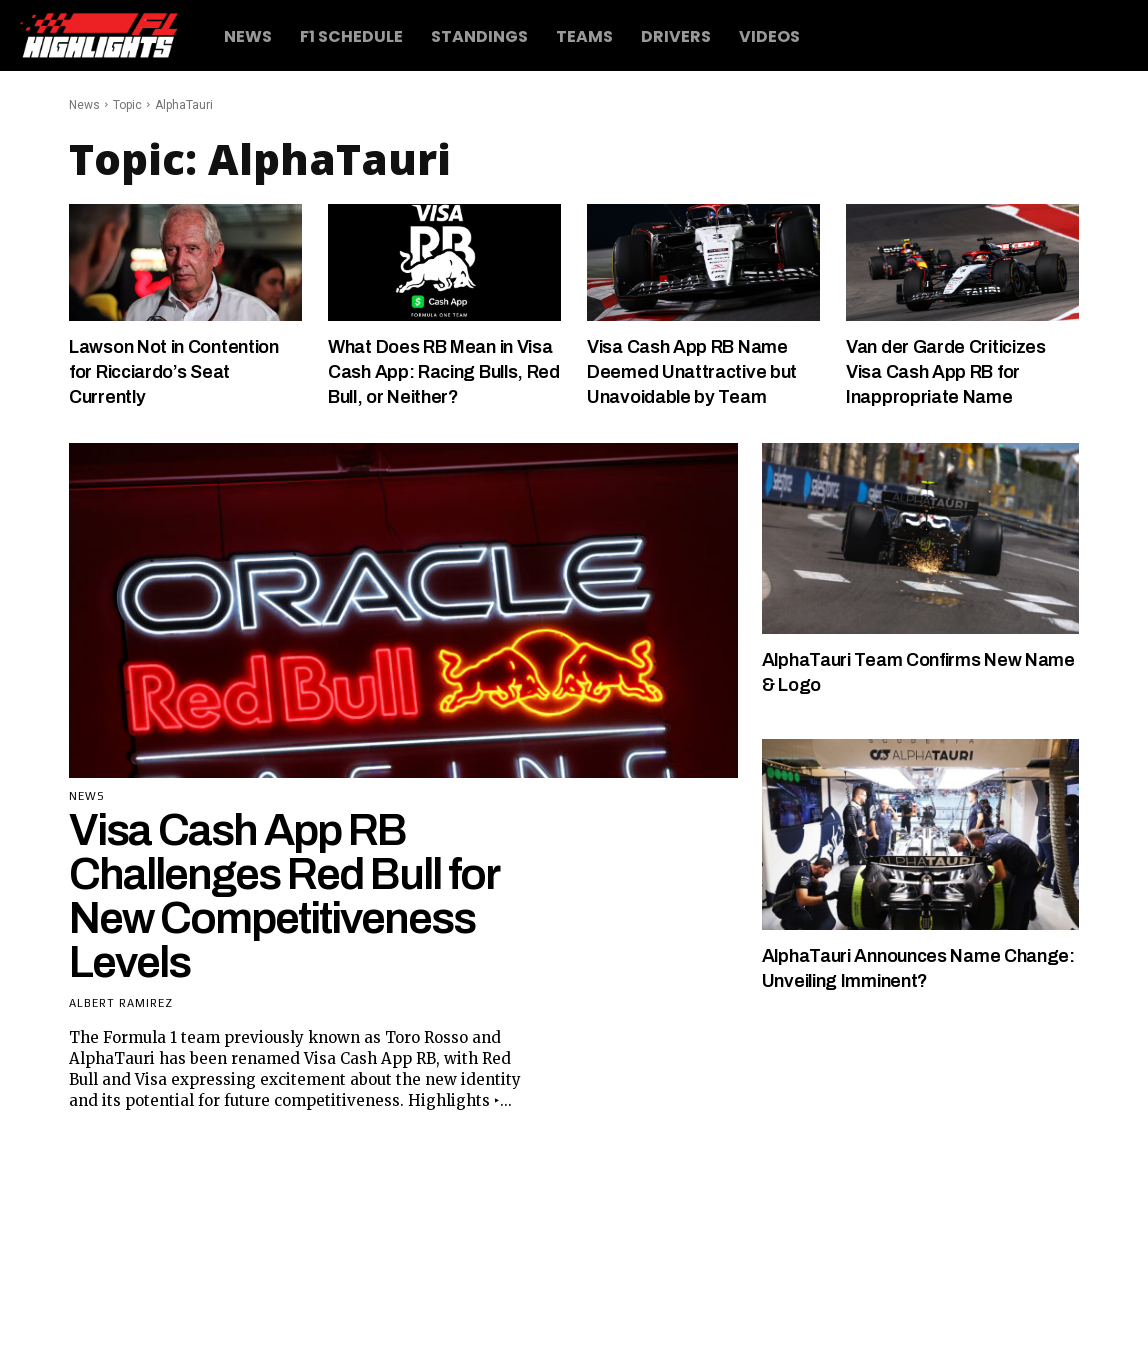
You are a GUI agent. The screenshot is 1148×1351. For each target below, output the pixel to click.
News (84, 105)
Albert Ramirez (121, 1028)
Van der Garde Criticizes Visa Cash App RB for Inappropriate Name (960, 371)
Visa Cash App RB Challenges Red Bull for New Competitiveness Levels (283, 921)
